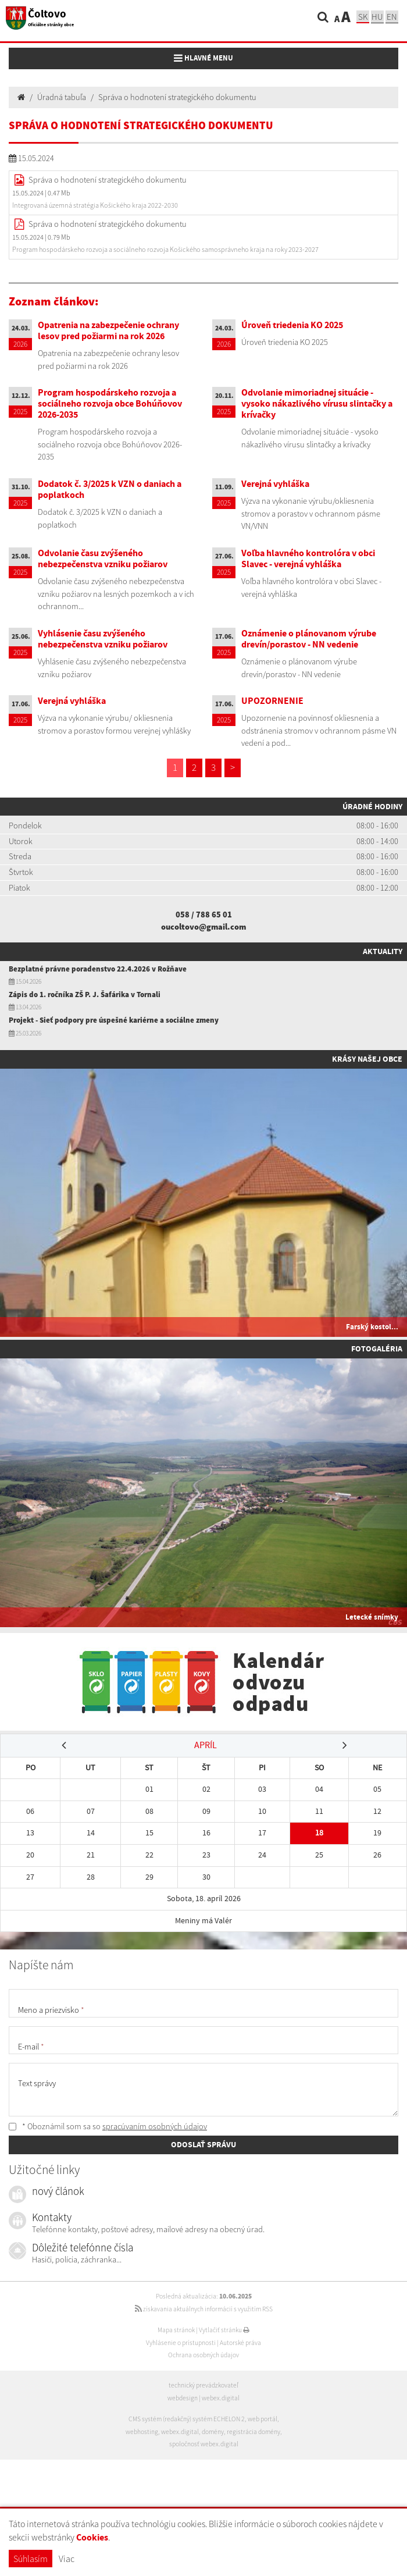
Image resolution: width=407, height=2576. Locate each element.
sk (362, 16)
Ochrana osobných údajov (203, 2355)
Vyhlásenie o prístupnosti (181, 2343)
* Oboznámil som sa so (108, 2126)
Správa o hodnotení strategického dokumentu (177, 97)
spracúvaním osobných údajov (154, 2126)
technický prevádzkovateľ (203, 2385)
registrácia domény (253, 2432)
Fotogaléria (376, 1348)
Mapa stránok (176, 2330)
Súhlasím (30, 2558)
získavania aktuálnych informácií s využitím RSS (204, 2309)
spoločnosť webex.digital (203, 2444)
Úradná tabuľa (61, 97)
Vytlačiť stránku (224, 2330)
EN (392, 16)
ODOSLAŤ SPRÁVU (203, 2144)
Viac (66, 2558)
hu (377, 16)
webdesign (182, 2398)
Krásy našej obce (367, 1059)
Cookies (92, 2537)
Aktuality (382, 951)
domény (213, 2432)
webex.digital (221, 2398)
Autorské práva (240, 2343)
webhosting (142, 2432)
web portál (262, 2419)
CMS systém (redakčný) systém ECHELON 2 (186, 2419)
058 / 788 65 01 (204, 914)
